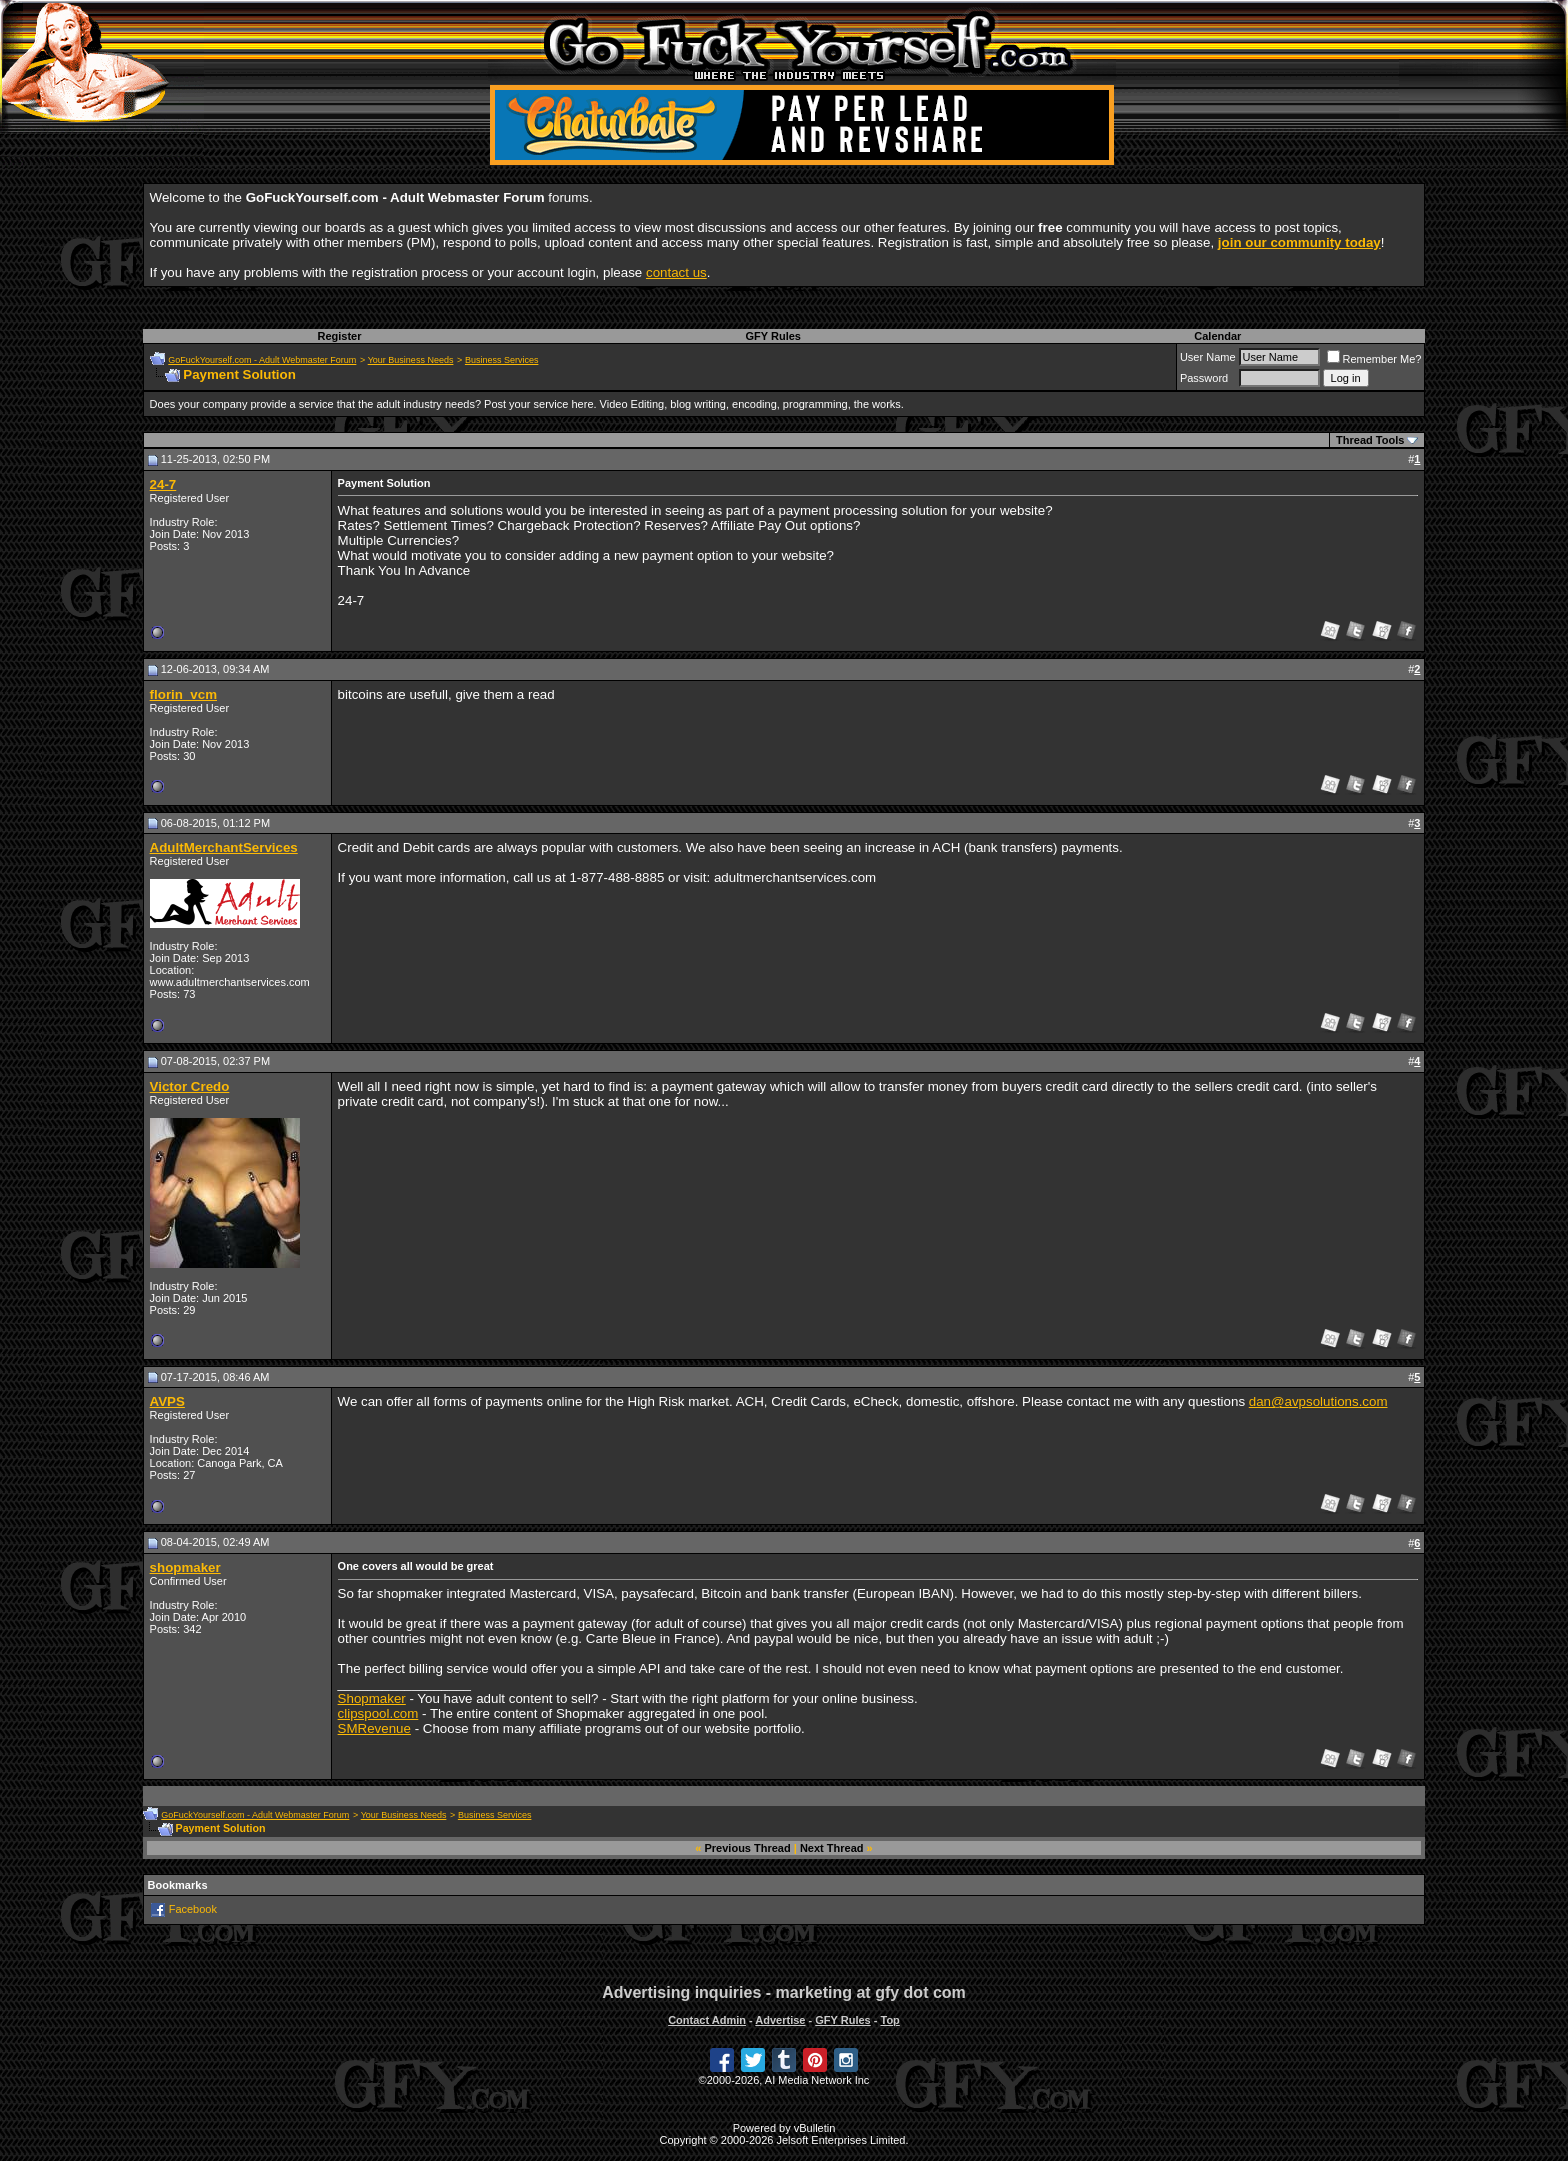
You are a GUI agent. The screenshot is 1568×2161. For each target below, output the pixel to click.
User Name (1208, 357)
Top (889, 2020)
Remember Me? (1374, 359)
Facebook (193, 1909)
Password (1204, 378)
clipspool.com (378, 1713)
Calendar (1217, 336)
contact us (676, 272)
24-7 (163, 484)
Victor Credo (190, 1086)
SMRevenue (374, 1728)
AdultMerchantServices (224, 847)
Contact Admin (707, 2020)
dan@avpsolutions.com (1318, 1401)
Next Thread (832, 1848)
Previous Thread (748, 1848)
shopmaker (185, 1567)
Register (339, 336)
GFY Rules (773, 336)
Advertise (780, 2020)
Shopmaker (372, 1698)
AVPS (167, 1401)
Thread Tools (1370, 440)
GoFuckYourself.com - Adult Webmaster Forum (262, 360)
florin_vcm (183, 694)
